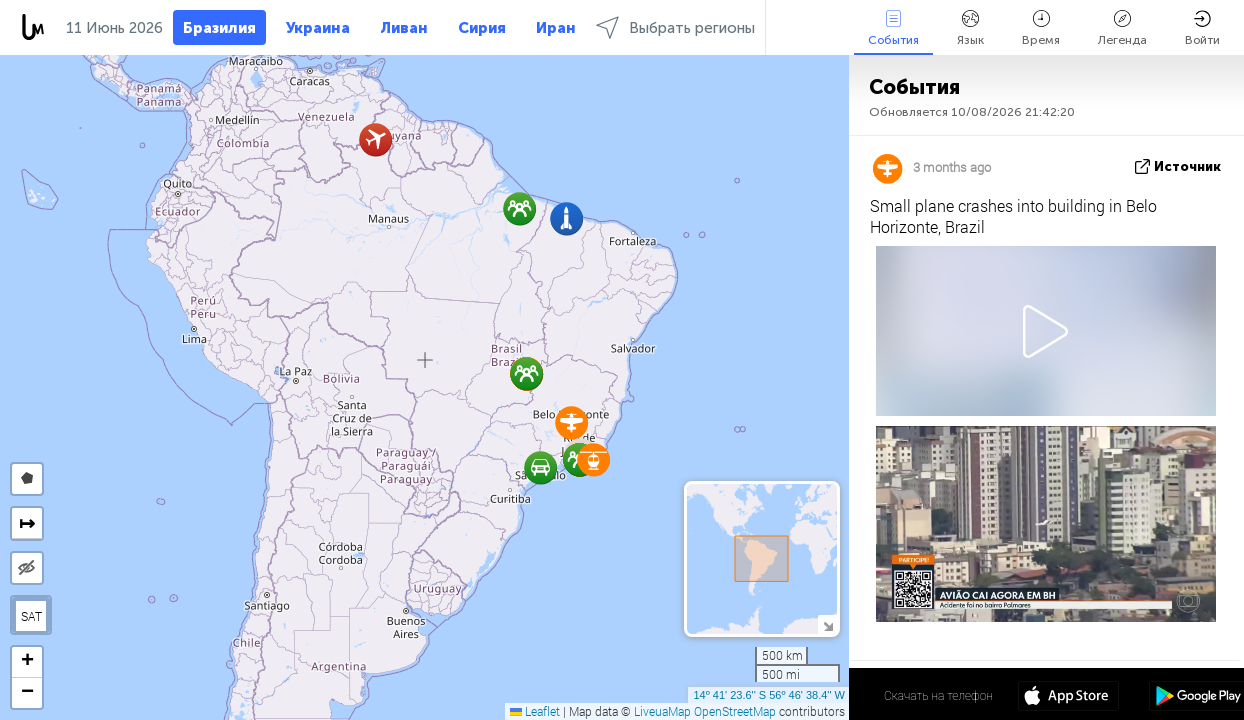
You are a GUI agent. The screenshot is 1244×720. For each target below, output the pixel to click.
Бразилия (219, 28)
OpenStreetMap (735, 711)
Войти (1202, 28)
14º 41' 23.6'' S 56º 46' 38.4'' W (769, 695)
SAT (31, 616)
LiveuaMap (662, 711)
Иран (556, 28)
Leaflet (535, 711)
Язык (970, 28)
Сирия (482, 28)
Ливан (404, 28)
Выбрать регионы (675, 27)
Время (1041, 28)
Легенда (1122, 28)
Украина (318, 28)
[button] (519, 208)
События (893, 28)
